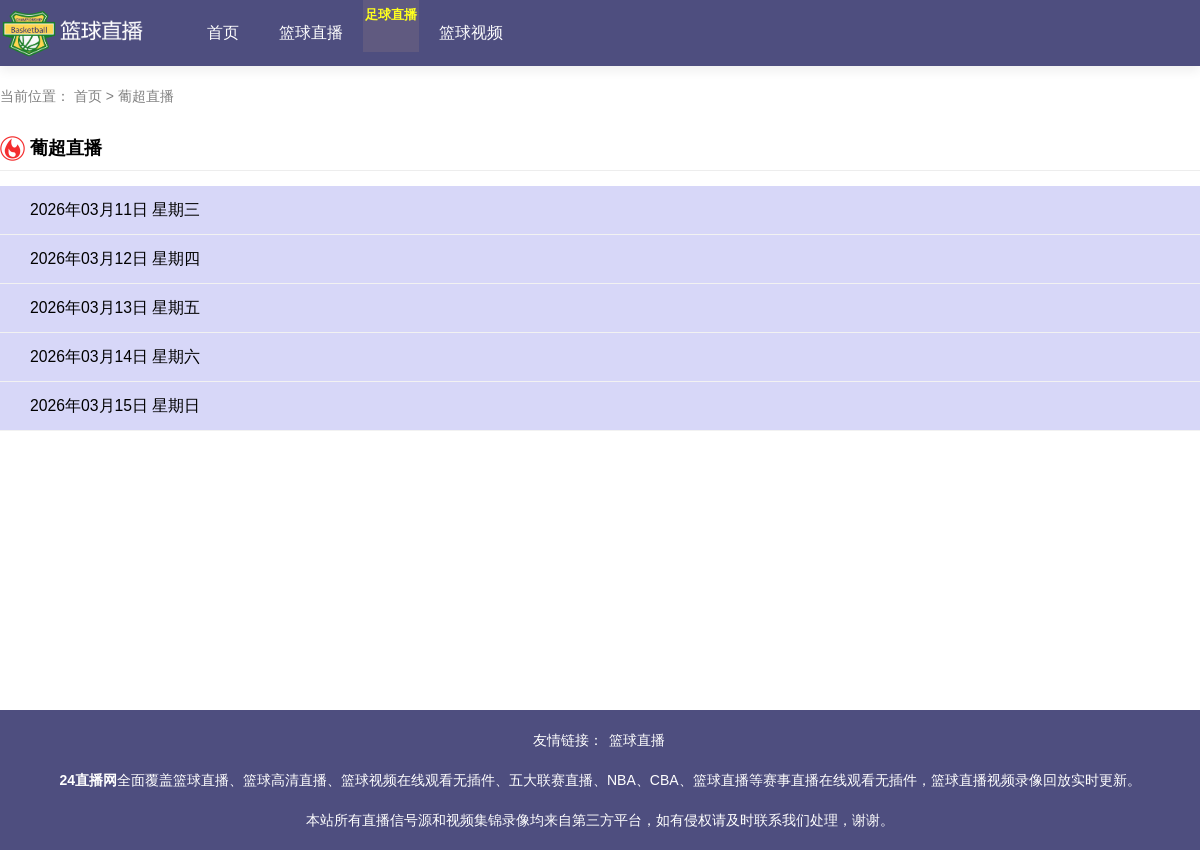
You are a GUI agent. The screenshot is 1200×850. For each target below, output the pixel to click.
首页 (223, 32)
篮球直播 (311, 32)
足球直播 (415, 32)
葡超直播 (146, 96)
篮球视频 (519, 32)
